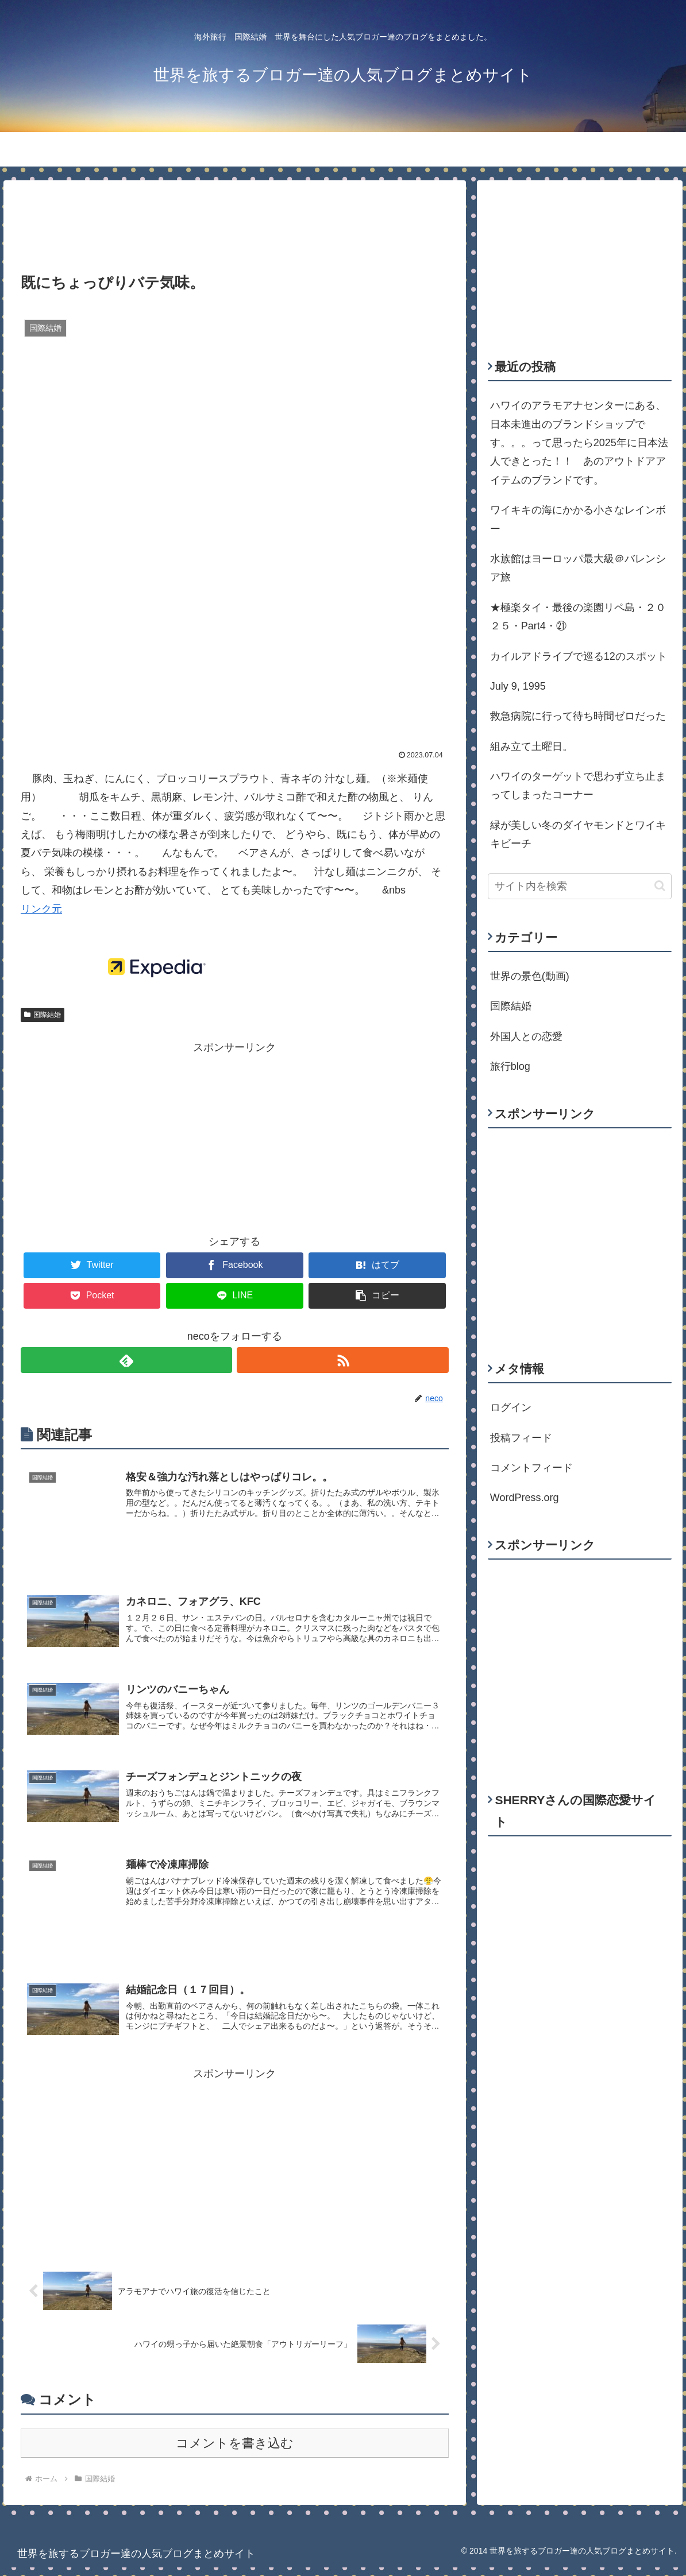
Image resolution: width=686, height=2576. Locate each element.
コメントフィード (531, 1467)
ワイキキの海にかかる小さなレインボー (578, 519)
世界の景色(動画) (529, 976)
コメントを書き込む (235, 2451)
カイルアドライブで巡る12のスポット (578, 656)
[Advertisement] (235, 218)
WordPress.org (524, 1497)
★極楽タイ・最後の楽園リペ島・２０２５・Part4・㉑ (578, 617)
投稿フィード (521, 1438)
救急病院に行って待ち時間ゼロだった (578, 716)
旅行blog (510, 1066)
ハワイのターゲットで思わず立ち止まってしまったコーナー (578, 785)
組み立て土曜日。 (531, 746)
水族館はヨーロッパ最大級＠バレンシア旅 (578, 568)
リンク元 (41, 909)
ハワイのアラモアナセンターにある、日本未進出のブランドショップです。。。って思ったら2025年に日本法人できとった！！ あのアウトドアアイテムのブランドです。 (579, 443)
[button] (660, 885)
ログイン (510, 1407)
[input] (580, 886)
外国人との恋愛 (526, 1036)
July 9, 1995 (518, 686)
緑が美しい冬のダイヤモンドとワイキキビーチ (578, 834)
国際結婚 (42, 1015)
